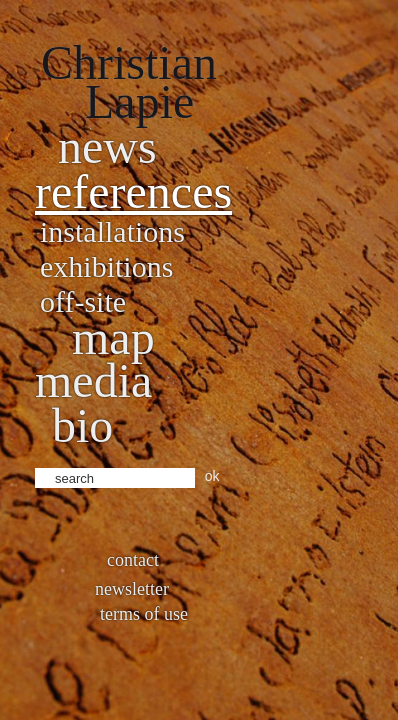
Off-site (83, 301)
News (107, 146)
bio (82, 425)
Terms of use (144, 614)
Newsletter (132, 589)
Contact (133, 560)
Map (113, 337)
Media (93, 380)
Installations (112, 231)
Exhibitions (106, 266)
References (133, 191)
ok (212, 476)
